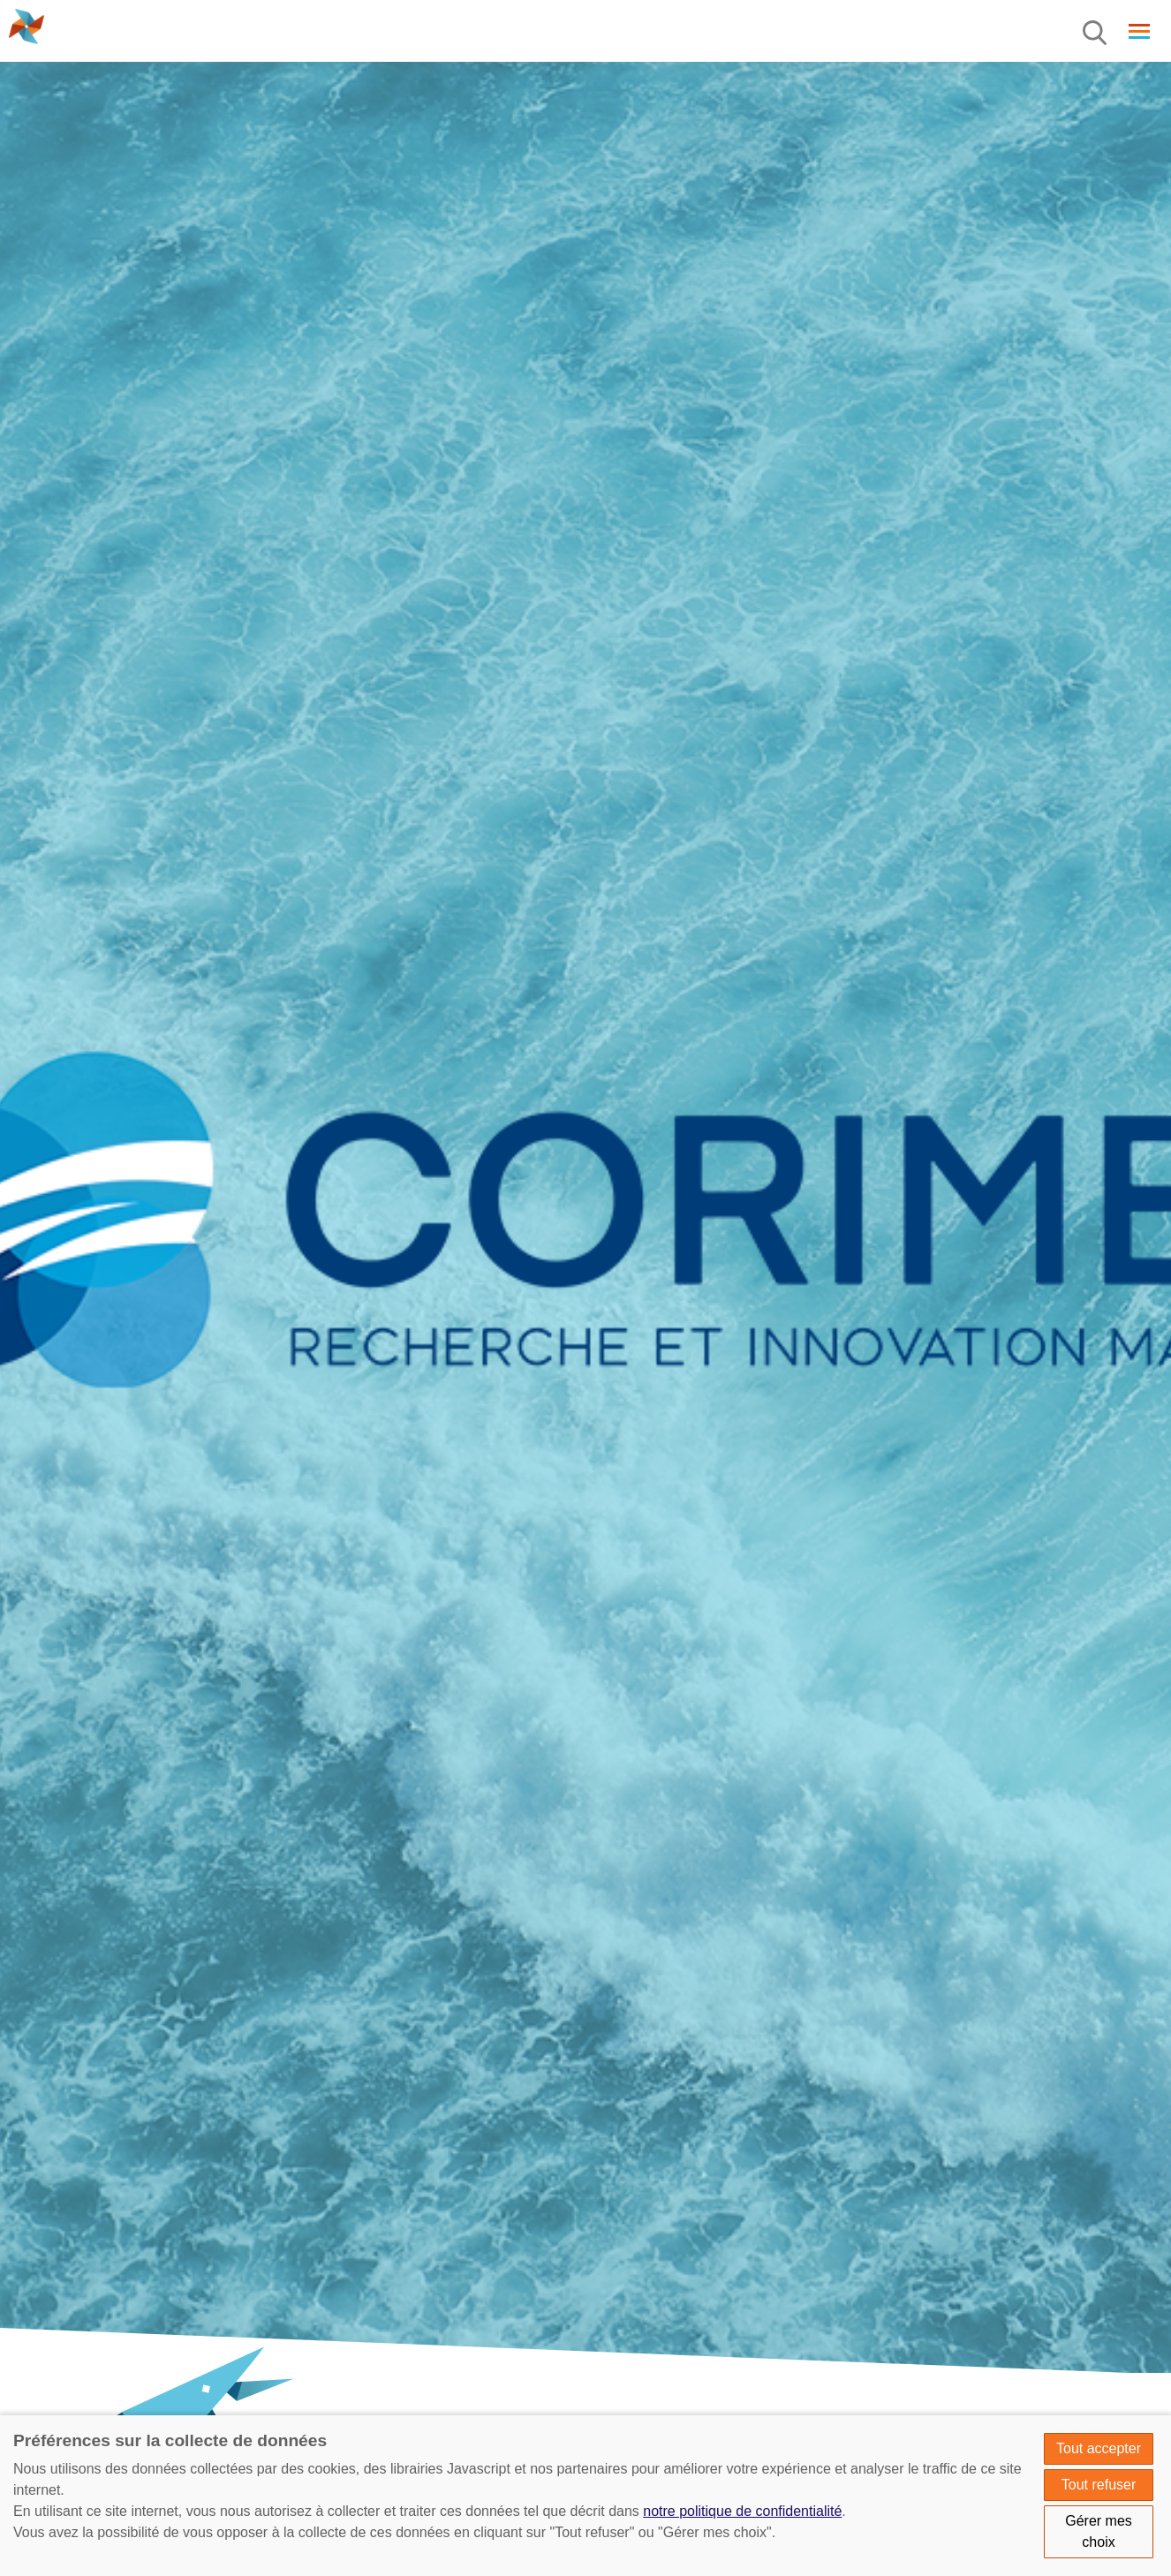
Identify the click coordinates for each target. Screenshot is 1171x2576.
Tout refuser (1098, 2484)
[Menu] (1096, 33)
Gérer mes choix (1098, 2531)
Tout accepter (1098, 2448)
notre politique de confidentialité (742, 2511)
